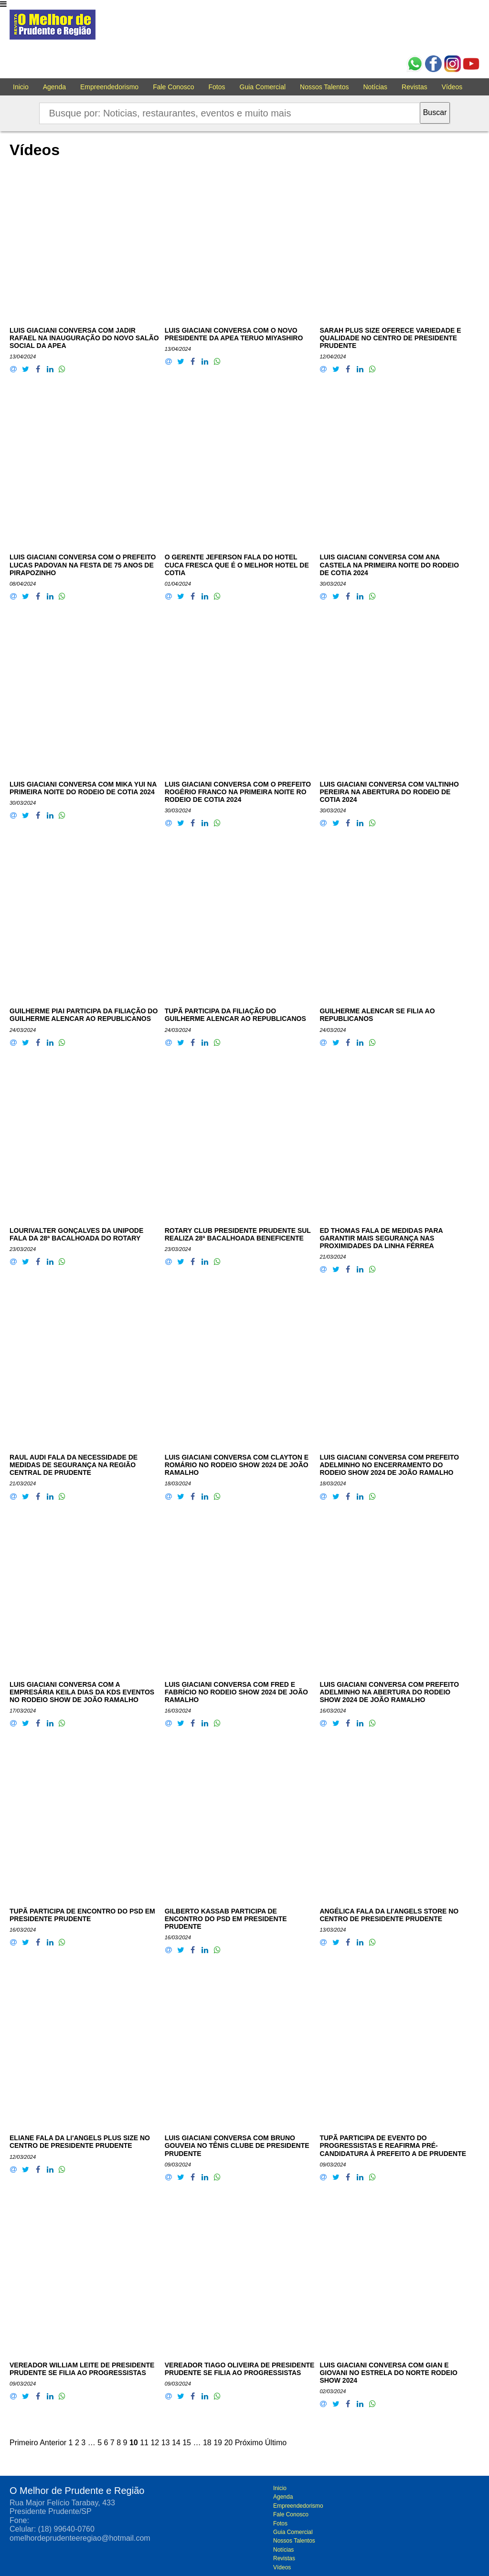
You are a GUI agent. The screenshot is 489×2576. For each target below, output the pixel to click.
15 (186, 2443)
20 (228, 2443)
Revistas (414, 87)
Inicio (21, 87)
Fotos (217, 87)
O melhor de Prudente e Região (53, 27)
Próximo (249, 2443)
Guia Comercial (263, 87)
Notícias (375, 87)
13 (165, 2443)
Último (276, 2443)
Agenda (54, 87)
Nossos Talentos (324, 87)
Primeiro (24, 2443)
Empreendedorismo (109, 87)
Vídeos (452, 87)
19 (217, 2443)
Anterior (53, 2443)
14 (176, 2443)
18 (207, 2443)
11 (144, 2443)
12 (154, 2443)
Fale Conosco (173, 87)
